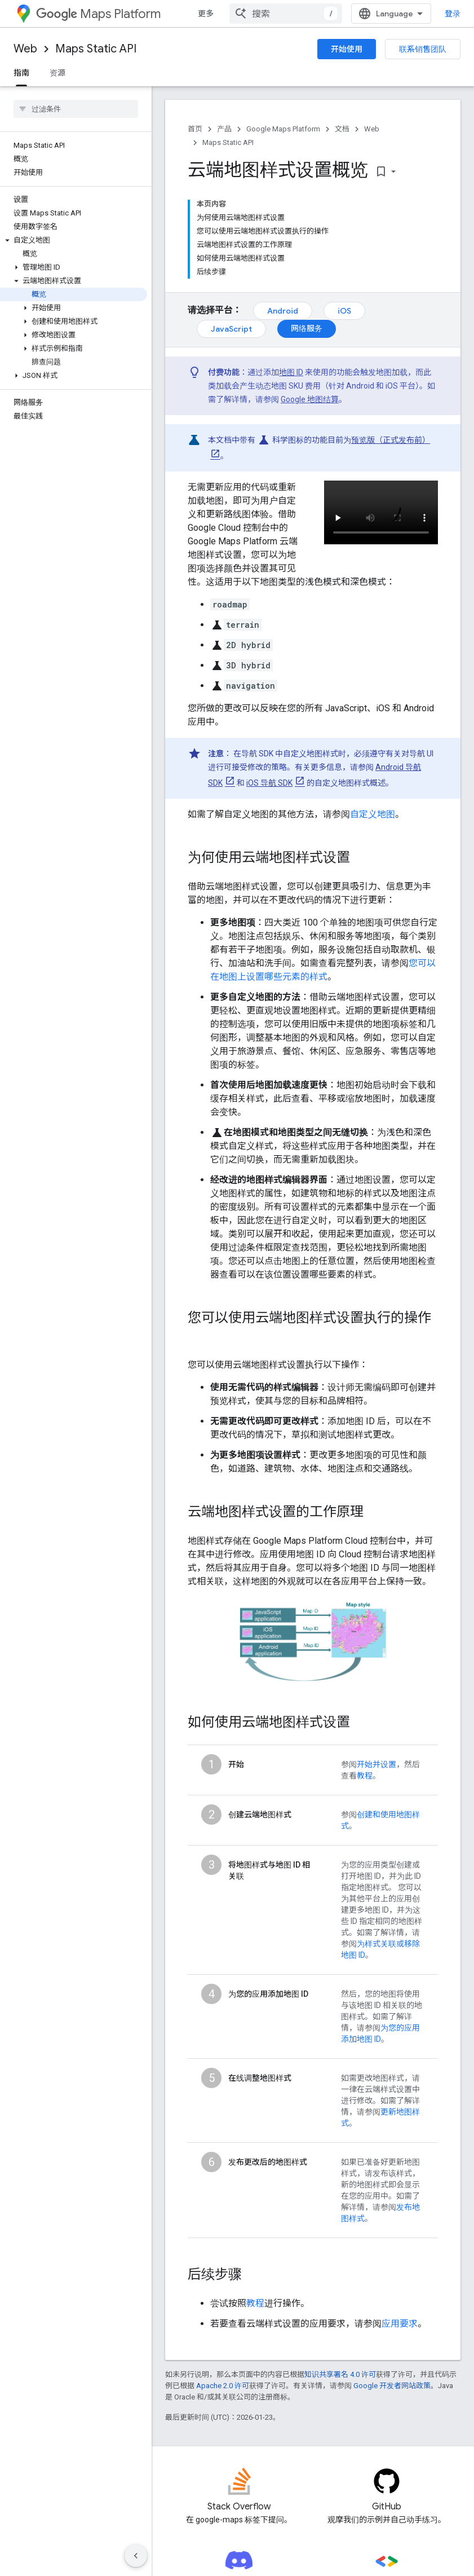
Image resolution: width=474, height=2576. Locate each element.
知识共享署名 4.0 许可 (340, 2374)
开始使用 (346, 49)
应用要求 (400, 2323)
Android (282, 311)
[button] (73, 240)
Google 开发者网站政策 (392, 2385)
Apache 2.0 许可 (222, 2385)
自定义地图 (372, 814)
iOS (344, 311)
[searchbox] (76, 109)
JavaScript (231, 329)
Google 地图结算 (310, 399)
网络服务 (306, 328)
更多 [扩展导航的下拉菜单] (206, 13)
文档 (342, 129)
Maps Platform (98, 13)
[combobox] (285, 13)
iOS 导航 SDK (269, 782)
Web (25, 49)
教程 (365, 1775)
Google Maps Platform (283, 129)
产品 (224, 129)
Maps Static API (95, 49)
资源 (57, 73)
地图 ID (291, 372)
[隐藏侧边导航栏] (136, 2555)
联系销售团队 (422, 49)
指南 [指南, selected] (21, 73)
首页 (195, 129)
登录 (452, 13)
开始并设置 (376, 1764)
